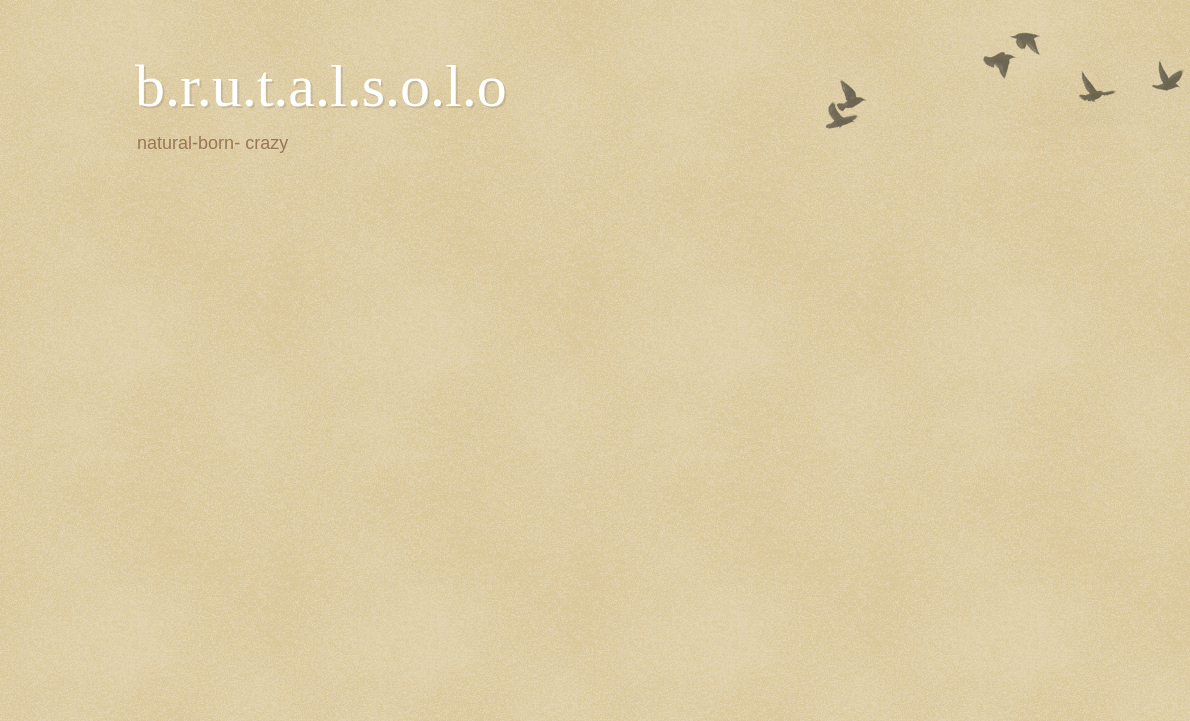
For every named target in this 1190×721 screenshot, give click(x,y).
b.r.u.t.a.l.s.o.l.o (321, 86)
